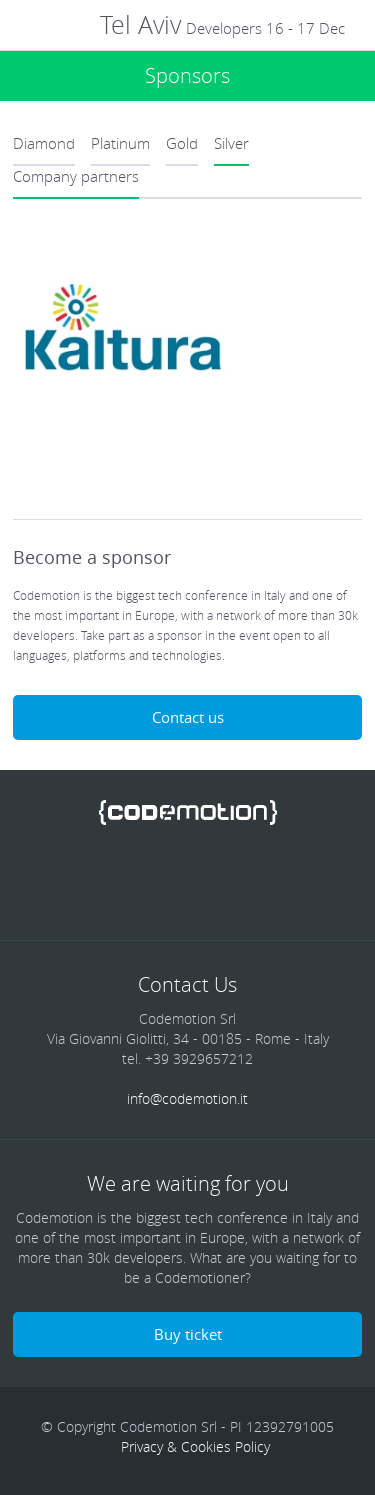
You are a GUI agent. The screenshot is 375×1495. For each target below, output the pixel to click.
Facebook (59, 881)
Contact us (188, 717)
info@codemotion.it (187, 1098)
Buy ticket (188, 1334)
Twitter (110, 881)
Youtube (265, 881)
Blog (316, 881)
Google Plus (213, 881)
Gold (182, 143)
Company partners (76, 176)
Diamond (44, 143)
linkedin (162, 881)
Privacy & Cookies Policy (195, 1446)
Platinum (120, 143)
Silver (231, 143)
